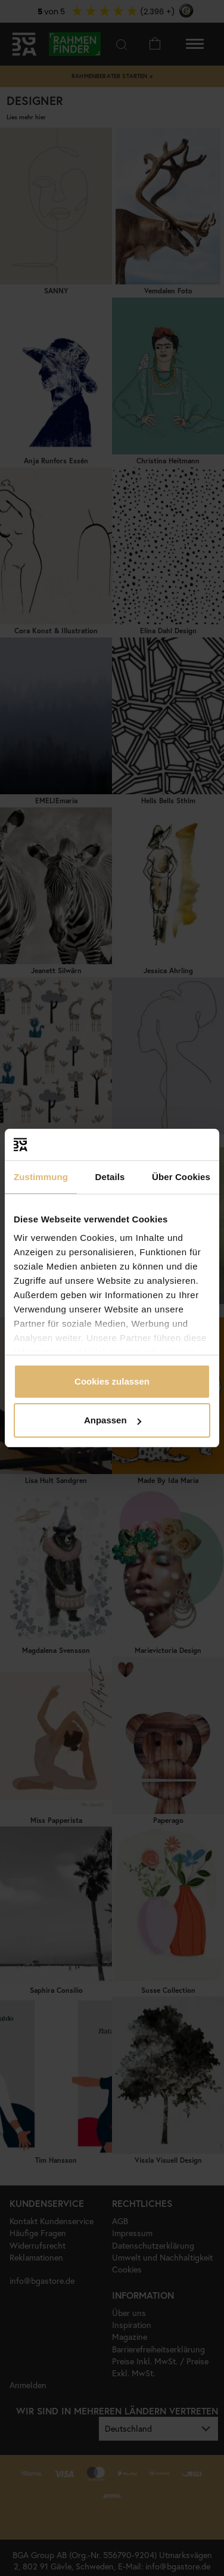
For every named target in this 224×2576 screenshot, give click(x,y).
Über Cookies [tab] (181, 1177)
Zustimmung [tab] (41, 1177)
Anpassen (112, 1420)
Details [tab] (110, 1177)
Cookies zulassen (112, 1381)
